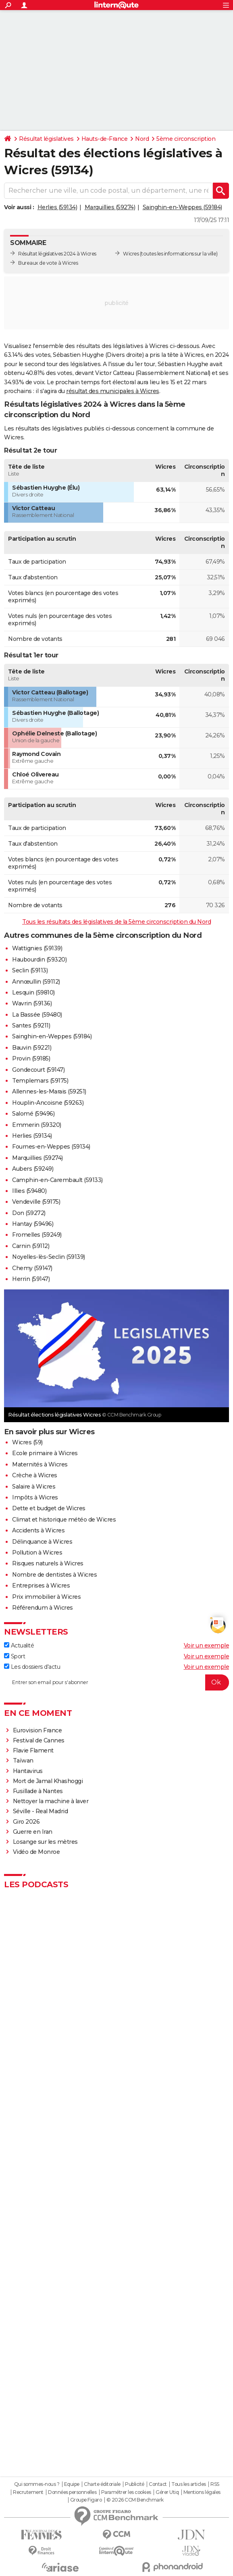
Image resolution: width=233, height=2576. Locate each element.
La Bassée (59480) (37, 1014)
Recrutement (28, 2492)
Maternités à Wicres (40, 1464)
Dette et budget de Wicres (48, 1508)
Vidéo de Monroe (36, 1851)
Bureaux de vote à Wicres (48, 263)
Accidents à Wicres (38, 1530)
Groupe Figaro (86, 2500)
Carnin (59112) (30, 1246)
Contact (158, 2484)
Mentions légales (202, 2492)
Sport (14, 1656)
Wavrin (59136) (32, 1003)
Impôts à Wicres (35, 1497)
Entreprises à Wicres (41, 1585)
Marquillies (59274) (110, 207)
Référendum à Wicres (42, 1607)
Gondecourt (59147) (38, 1069)
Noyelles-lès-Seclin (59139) (48, 1256)
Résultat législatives (46, 138)
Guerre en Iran (32, 1831)
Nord (142, 138)
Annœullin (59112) (36, 981)
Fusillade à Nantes (38, 1791)
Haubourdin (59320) (39, 959)
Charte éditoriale (102, 2484)
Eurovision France (37, 1730)
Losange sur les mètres (45, 1841)
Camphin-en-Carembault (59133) (57, 1180)
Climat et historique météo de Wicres (64, 1519)
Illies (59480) (29, 1190)
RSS (214, 2484)
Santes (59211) (31, 1025)
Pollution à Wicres (37, 1552)
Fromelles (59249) (37, 1234)
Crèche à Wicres (34, 1475)
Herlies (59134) (57, 207)
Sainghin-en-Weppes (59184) (182, 207)
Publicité (134, 2484)
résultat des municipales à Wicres (112, 391)
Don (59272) (29, 1213)
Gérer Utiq (167, 2492)
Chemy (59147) (32, 1268)
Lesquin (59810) (33, 992)
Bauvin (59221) (31, 1047)
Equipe (71, 2484)
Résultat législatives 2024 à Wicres (57, 254)
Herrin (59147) (31, 1279)
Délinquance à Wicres (42, 1541)
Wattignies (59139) (37, 948)
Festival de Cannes (38, 1740)
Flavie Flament (33, 1750)
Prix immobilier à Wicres (46, 1596)
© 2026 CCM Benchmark (135, 2500)
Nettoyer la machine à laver (51, 1801)
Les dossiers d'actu (32, 1666)
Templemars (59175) (40, 1080)
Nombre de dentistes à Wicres (54, 1574)
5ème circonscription (185, 138)
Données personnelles (72, 2492)
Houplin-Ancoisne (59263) (47, 1102)
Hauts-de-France (104, 138)
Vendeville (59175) (36, 1201)
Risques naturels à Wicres (47, 1563)
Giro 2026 (26, 1821)
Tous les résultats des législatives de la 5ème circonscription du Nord (116, 921)
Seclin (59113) (30, 970)
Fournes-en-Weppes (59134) (51, 1146)
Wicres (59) (27, 1442)
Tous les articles (188, 2484)
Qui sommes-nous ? (37, 2484)
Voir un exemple (206, 1645)
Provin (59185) (31, 1058)
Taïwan (23, 1760)
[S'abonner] (116, 1682)
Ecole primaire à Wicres (45, 1453)
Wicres (131, 254)
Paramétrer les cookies (126, 2492)
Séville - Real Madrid (40, 1811)
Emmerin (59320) (36, 1124)
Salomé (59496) (33, 1113)
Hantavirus (28, 1771)
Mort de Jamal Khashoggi (48, 1781)
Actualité (19, 1645)
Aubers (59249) (32, 1168)
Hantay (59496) (32, 1223)
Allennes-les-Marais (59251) (49, 1091)
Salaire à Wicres (33, 1486)
